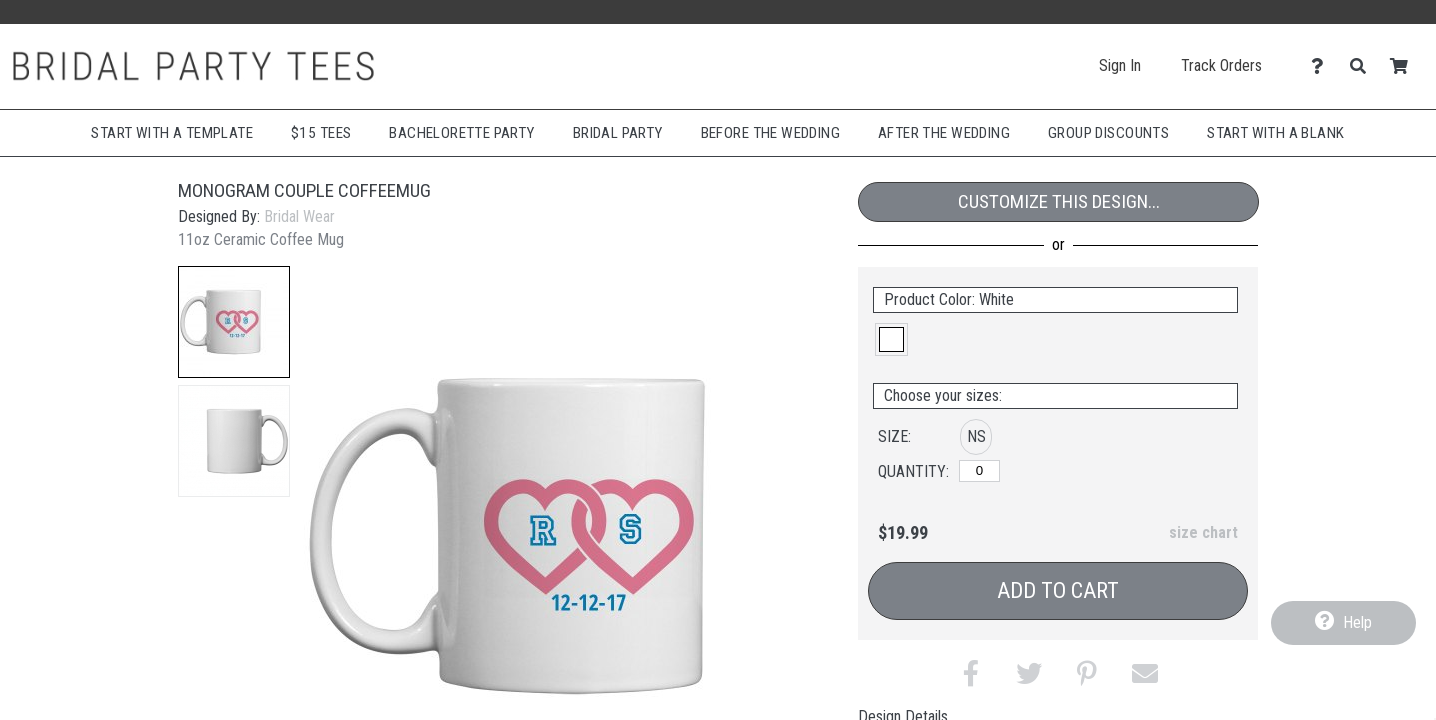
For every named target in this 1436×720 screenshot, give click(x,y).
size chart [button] (1203, 532)
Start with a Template (172, 133)
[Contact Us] (1322, 66)
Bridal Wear (299, 216)
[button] (234, 322)
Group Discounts (1108, 133)
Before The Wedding (770, 133)
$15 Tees (321, 133)
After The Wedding (944, 133)
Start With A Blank (1275, 133)
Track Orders (1221, 65)
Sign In (1120, 65)
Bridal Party (618, 133)
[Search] (1363, 66)
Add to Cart (1058, 590)
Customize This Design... (1059, 201)
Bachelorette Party (461, 133)
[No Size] (979, 471)
